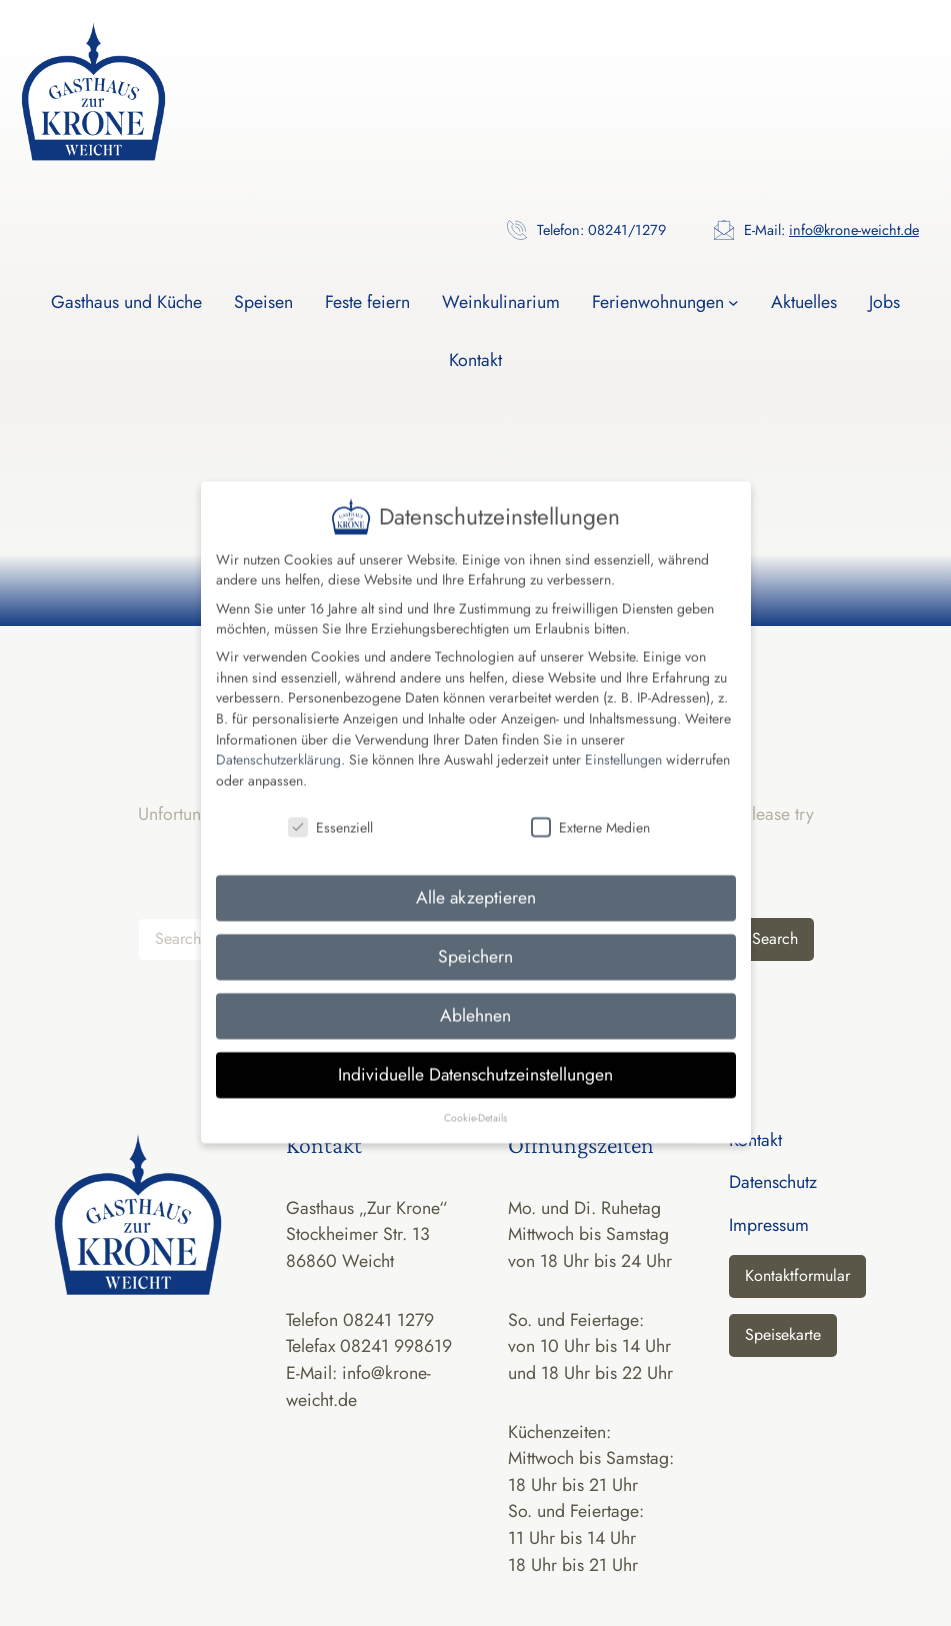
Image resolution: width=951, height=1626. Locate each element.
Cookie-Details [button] (475, 1095)
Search (775, 938)
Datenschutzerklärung (278, 738)
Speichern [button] (475, 935)
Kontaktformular (797, 1275)
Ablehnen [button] (475, 994)
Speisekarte (783, 1334)
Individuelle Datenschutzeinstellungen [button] (475, 1053)
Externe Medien (590, 805)
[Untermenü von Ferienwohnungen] (733, 302)
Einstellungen (623, 738)
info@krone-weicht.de (854, 229)
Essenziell (330, 805)
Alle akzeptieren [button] (476, 876)
